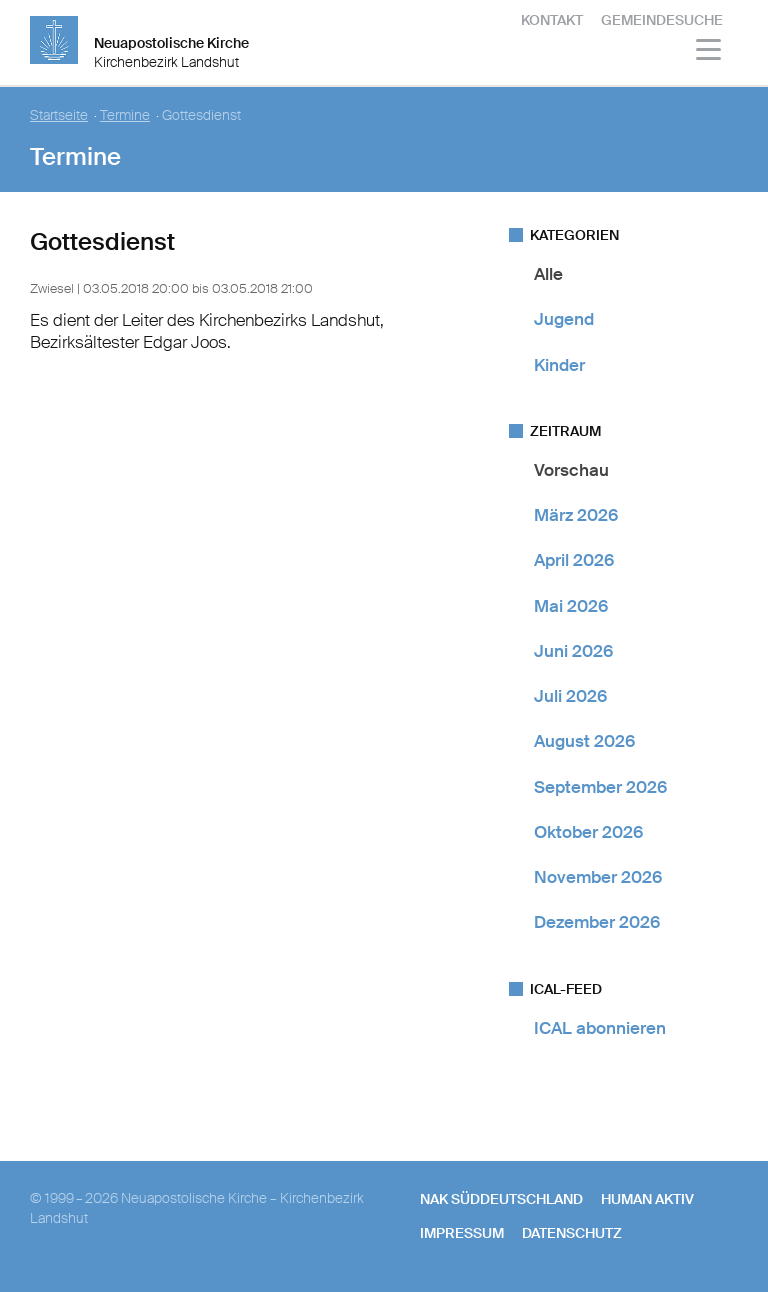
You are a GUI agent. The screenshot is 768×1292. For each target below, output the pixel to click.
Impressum (462, 1233)
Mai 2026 (571, 606)
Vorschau (571, 470)
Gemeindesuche (662, 20)
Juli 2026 (570, 696)
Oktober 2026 (588, 832)
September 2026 (600, 787)
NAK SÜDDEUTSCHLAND (501, 1199)
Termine (125, 115)
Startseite (59, 115)
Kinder (559, 365)
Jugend (564, 319)
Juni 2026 (573, 651)
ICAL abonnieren (600, 1028)
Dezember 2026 (597, 922)
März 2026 (576, 515)
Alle (548, 274)
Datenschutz (572, 1233)
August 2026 (584, 741)
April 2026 (574, 560)
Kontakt (552, 20)
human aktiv (647, 1199)
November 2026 (598, 877)
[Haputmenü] (709, 52)
